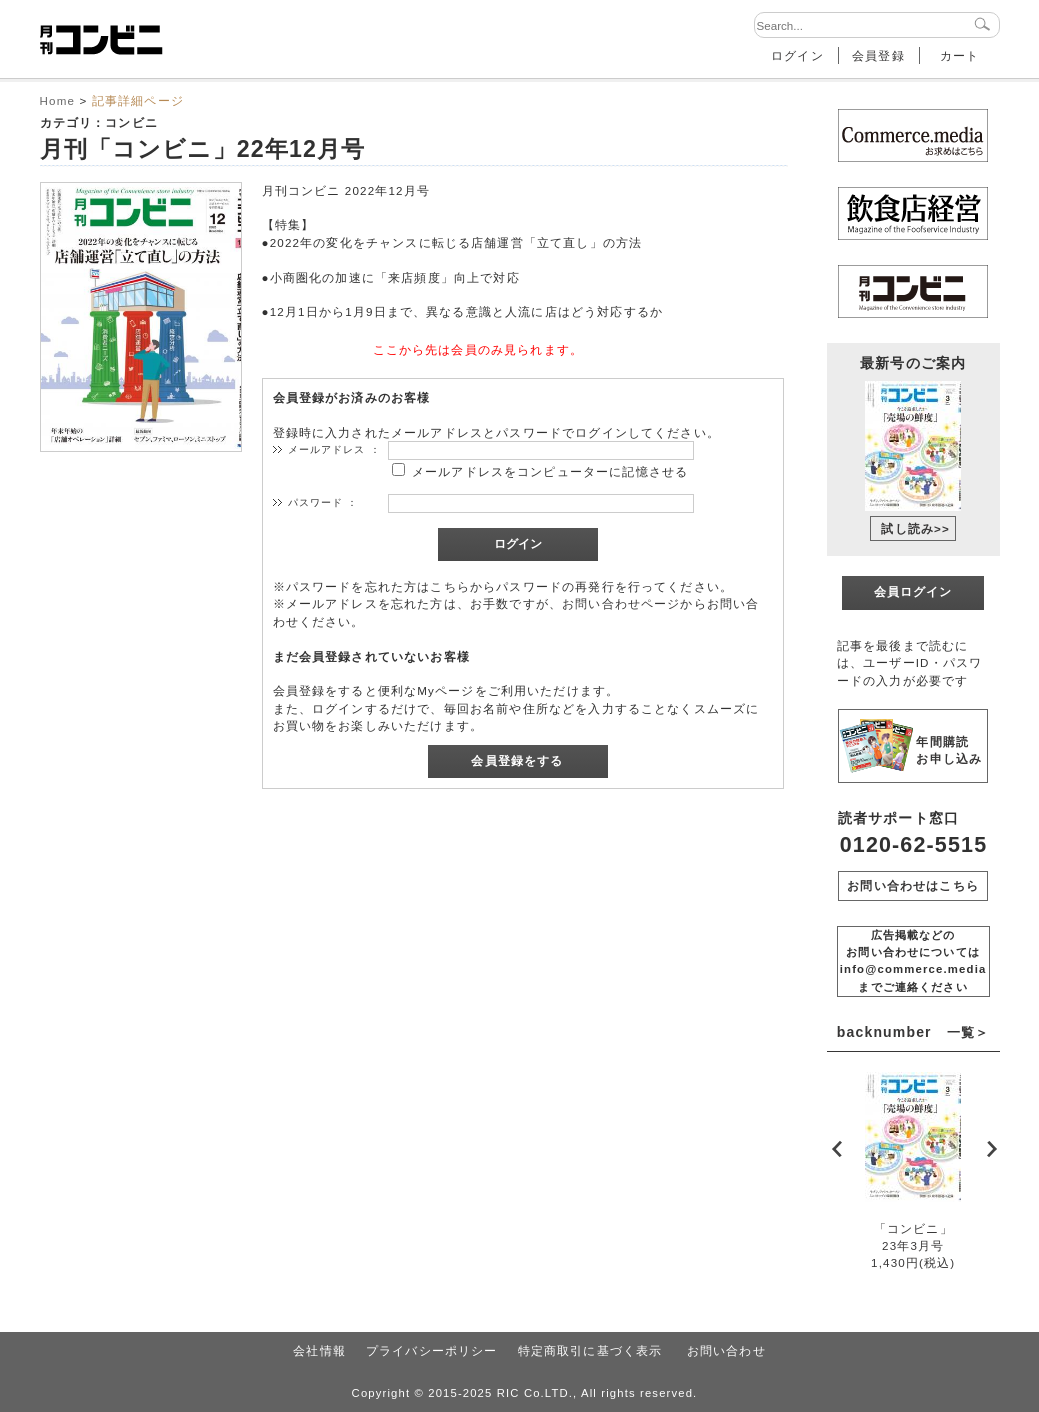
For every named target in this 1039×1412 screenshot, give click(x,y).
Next (989, 1148)
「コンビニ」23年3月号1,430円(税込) (913, 1246)
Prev (838, 1148)
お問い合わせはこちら (913, 885)
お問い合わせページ (621, 603)
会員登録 (878, 55)
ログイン (797, 55)
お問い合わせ (726, 1350)
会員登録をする (517, 761)
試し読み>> (915, 528)
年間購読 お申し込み (949, 750)
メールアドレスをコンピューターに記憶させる (550, 471)
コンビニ (131, 122)
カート (959, 55)
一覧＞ (968, 1032)
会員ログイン (913, 592)
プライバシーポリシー (432, 1350)
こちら (449, 586)
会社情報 (319, 1350)
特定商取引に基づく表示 (590, 1350)
